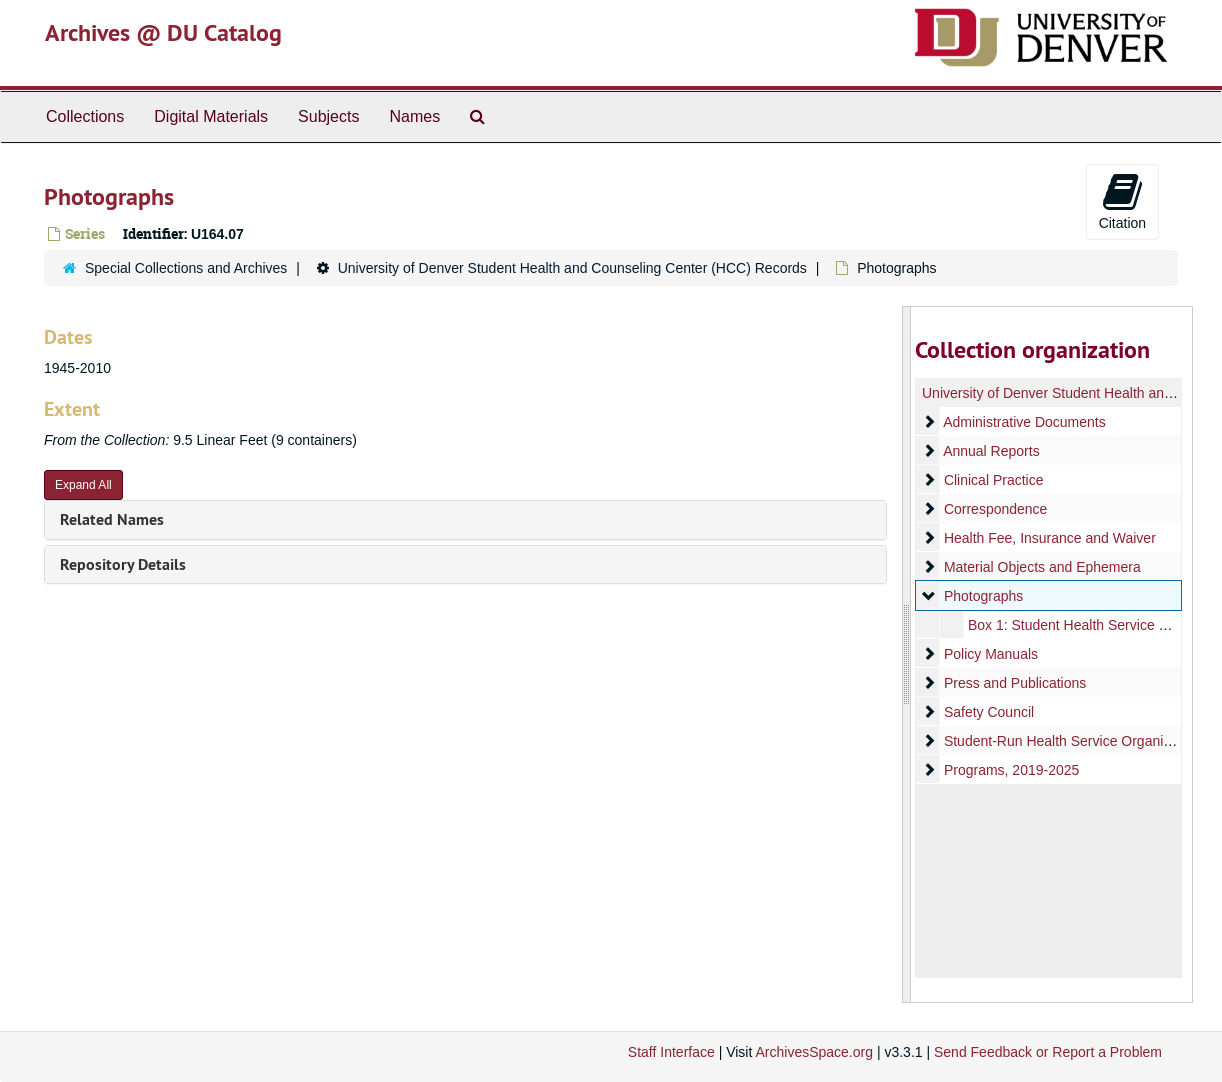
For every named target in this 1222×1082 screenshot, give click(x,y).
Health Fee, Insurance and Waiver (1050, 538)
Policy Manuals (991, 654)
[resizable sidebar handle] (907, 654)
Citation (1122, 201)
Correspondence (996, 509)
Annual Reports (991, 451)
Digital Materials (211, 116)
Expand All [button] (83, 485)
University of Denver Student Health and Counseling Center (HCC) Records (572, 268)
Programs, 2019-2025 (1011, 770)
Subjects (328, 116)
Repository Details (123, 564)
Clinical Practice (994, 480)
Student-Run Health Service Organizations (1076, 741)
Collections (85, 116)
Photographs (983, 596)
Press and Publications (1015, 683)
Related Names (112, 519)
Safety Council (989, 712)
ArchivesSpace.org (814, 1052)
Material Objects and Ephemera (1042, 567)
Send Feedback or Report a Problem (1048, 1052)
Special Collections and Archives (186, 268)
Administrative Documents (1024, 422)
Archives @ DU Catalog (163, 32)
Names (414, 116)
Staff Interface (671, 1052)
